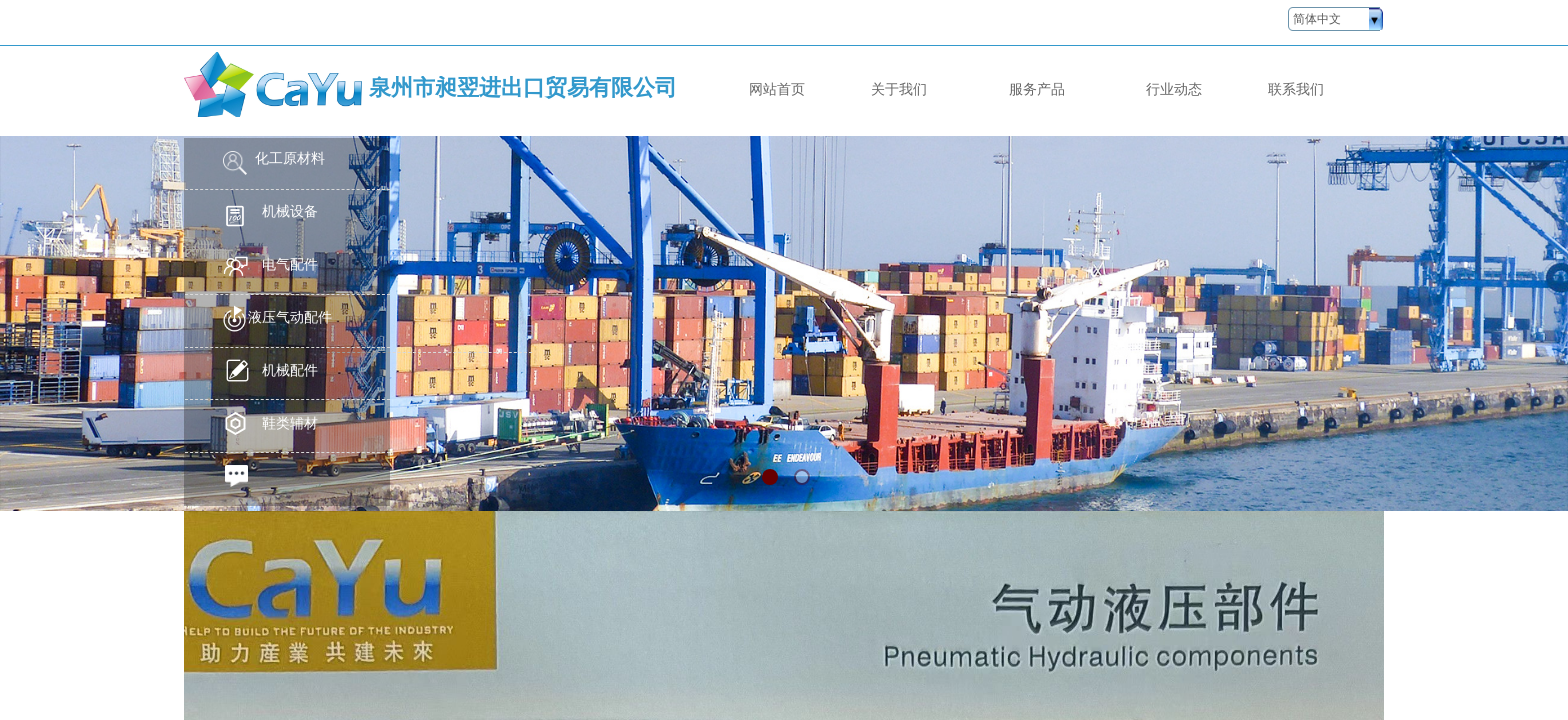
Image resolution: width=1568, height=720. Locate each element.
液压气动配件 (290, 317)
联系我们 (1296, 89)
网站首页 (777, 89)
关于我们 (899, 89)
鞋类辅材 (290, 423)
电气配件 (290, 264)
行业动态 (1174, 89)
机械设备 (290, 211)
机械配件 (290, 370)
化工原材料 (290, 158)
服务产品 (1037, 89)
